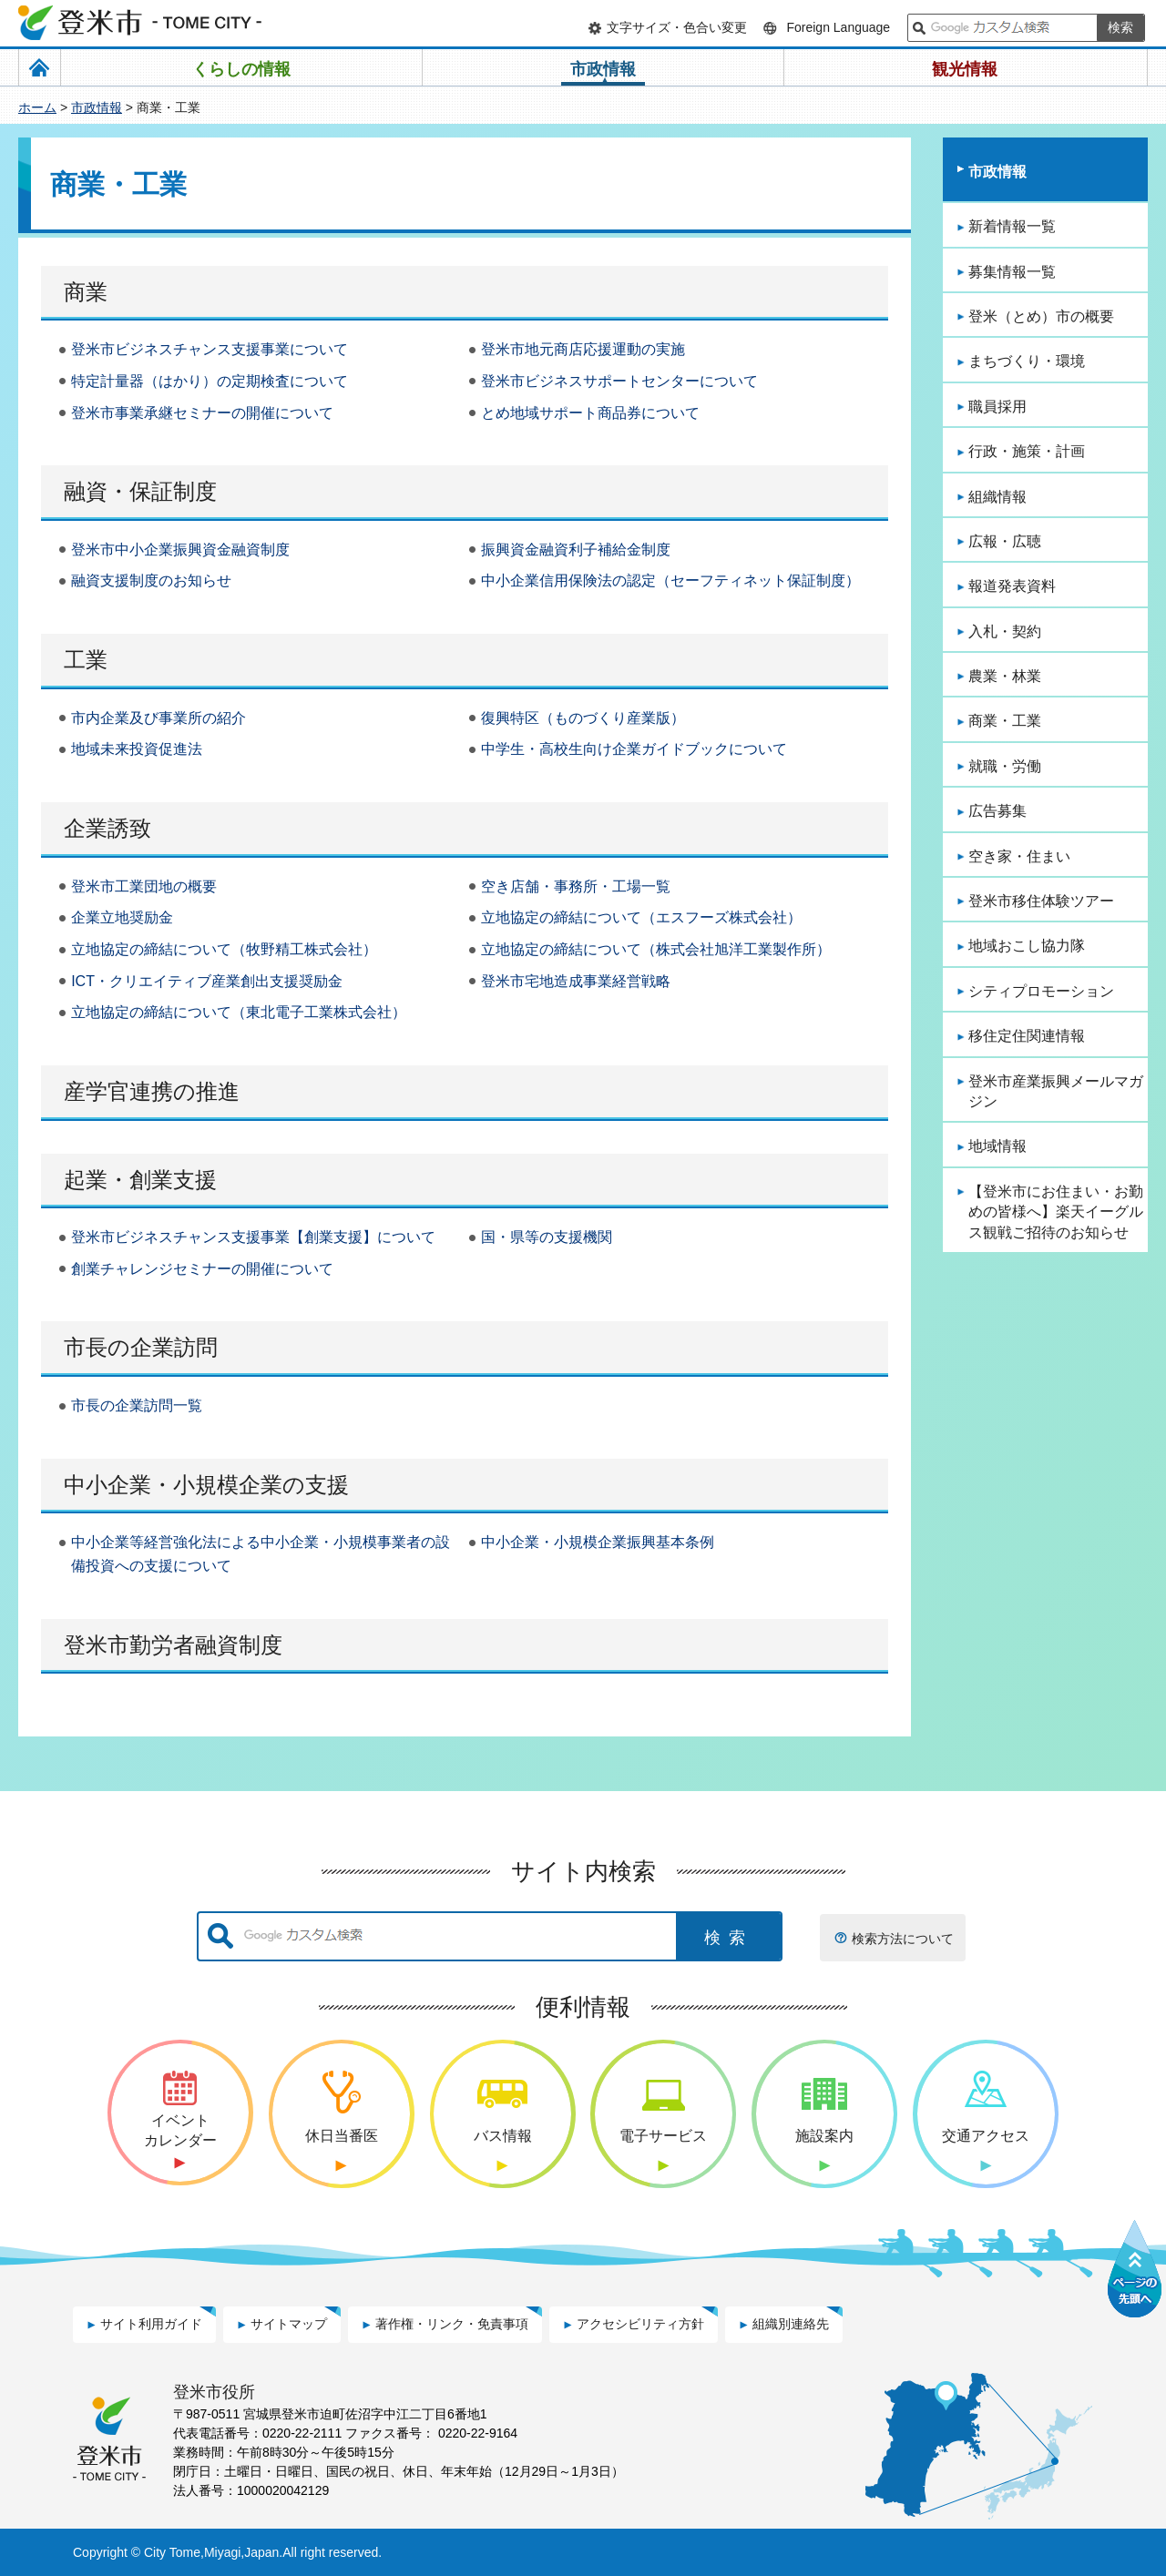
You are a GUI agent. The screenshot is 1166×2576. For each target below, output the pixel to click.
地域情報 (997, 1146)
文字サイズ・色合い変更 (677, 27)
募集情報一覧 (1012, 272)
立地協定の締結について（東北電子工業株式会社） (238, 1012)
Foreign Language (838, 27)
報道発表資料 (1012, 586)
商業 (85, 292)
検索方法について (903, 1938)
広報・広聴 (1004, 541)
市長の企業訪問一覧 (136, 1405)
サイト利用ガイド (151, 2323)
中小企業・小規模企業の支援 (206, 1484)
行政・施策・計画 (1026, 451)
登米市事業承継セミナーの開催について (202, 413)
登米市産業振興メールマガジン (1055, 1091)
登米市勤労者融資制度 (173, 1645)
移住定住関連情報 (1026, 1036)
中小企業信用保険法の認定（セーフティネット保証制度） (670, 580)
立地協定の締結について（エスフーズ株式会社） (641, 917)
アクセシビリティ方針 (640, 2323)
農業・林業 (1004, 676)
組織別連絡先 (790, 2323)
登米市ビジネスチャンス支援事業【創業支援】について (253, 1237)
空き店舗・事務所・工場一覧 (575, 886)
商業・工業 (1004, 720)
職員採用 (997, 406)
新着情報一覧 (1012, 226)
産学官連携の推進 (152, 1091)
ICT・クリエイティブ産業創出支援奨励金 (207, 981)
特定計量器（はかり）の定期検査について (209, 381)
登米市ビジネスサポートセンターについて (619, 381)
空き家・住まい (1019, 856)
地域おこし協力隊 (1026, 945)
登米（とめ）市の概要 (1041, 316)
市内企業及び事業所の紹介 (158, 718)
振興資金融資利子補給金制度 (575, 549)
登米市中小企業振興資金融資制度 (180, 549)
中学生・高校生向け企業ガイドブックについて (634, 749)
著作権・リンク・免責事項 (451, 2323)
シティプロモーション (1041, 991)
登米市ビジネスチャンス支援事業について (209, 349)
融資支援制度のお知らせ (151, 580)
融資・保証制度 (140, 491)
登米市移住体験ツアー (1041, 901)
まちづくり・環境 (1026, 361)
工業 (85, 659)
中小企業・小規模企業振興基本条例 (597, 1542)
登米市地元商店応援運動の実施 (583, 349)
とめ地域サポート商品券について (590, 413)
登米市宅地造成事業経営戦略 (575, 981)
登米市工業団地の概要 (144, 886)
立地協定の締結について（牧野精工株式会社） (224, 949)
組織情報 (997, 496)
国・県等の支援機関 (546, 1237)
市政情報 (96, 107)
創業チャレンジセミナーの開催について (202, 1269)
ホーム (37, 107)
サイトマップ (289, 2323)
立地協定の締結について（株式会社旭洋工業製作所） (656, 949)
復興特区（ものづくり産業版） (583, 718)
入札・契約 (1004, 631)
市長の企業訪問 (141, 1347)
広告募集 (997, 811)
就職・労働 (1004, 766)
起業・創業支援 (140, 1179)
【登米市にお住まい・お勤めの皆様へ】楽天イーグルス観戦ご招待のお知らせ (1055, 1212)
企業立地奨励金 (122, 917)
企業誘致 (107, 828)
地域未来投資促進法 (136, 749)
